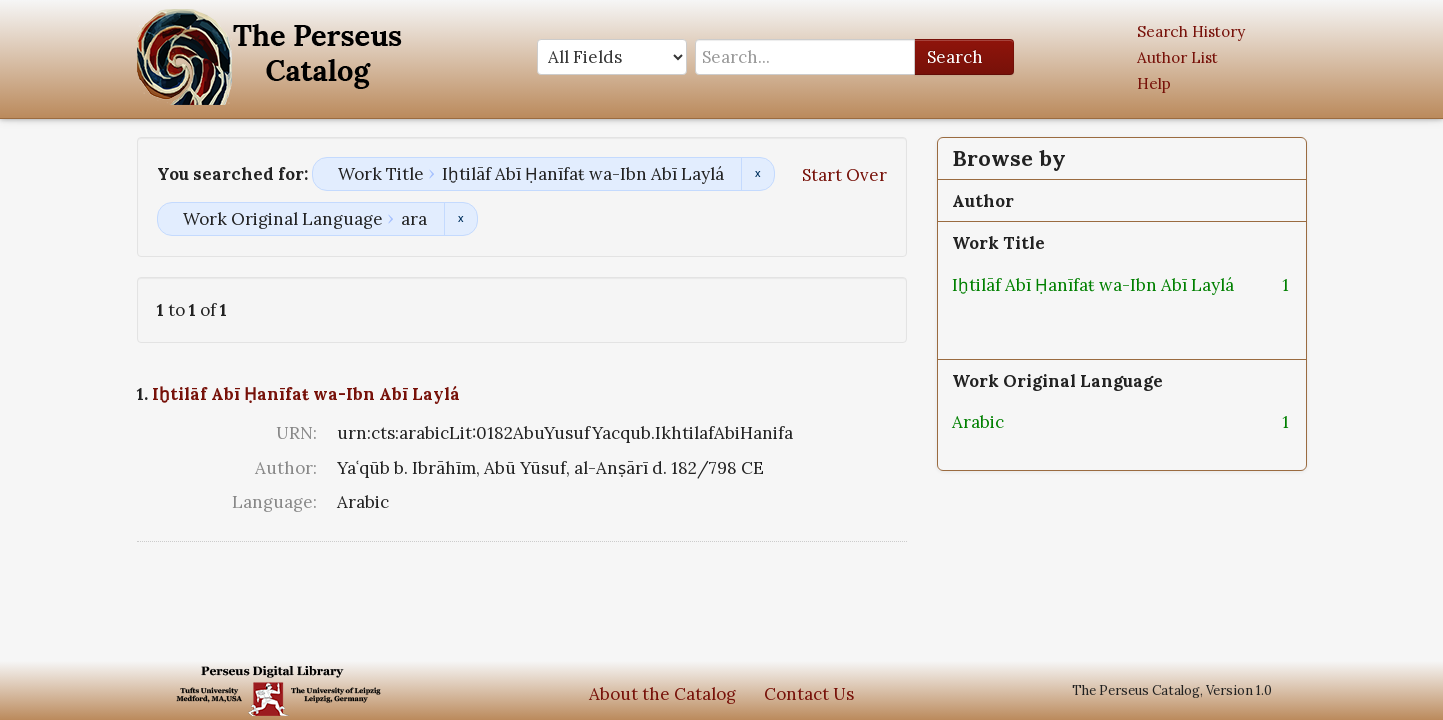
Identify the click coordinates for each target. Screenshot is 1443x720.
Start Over (844, 175)
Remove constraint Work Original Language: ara (460, 219)
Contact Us (809, 694)
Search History (1191, 31)
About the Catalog (662, 694)
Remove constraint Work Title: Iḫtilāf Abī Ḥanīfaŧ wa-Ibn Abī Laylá (757, 174)
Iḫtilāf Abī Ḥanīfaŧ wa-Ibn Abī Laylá (306, 394)
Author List (1177, 57)
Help (1154, 83)
